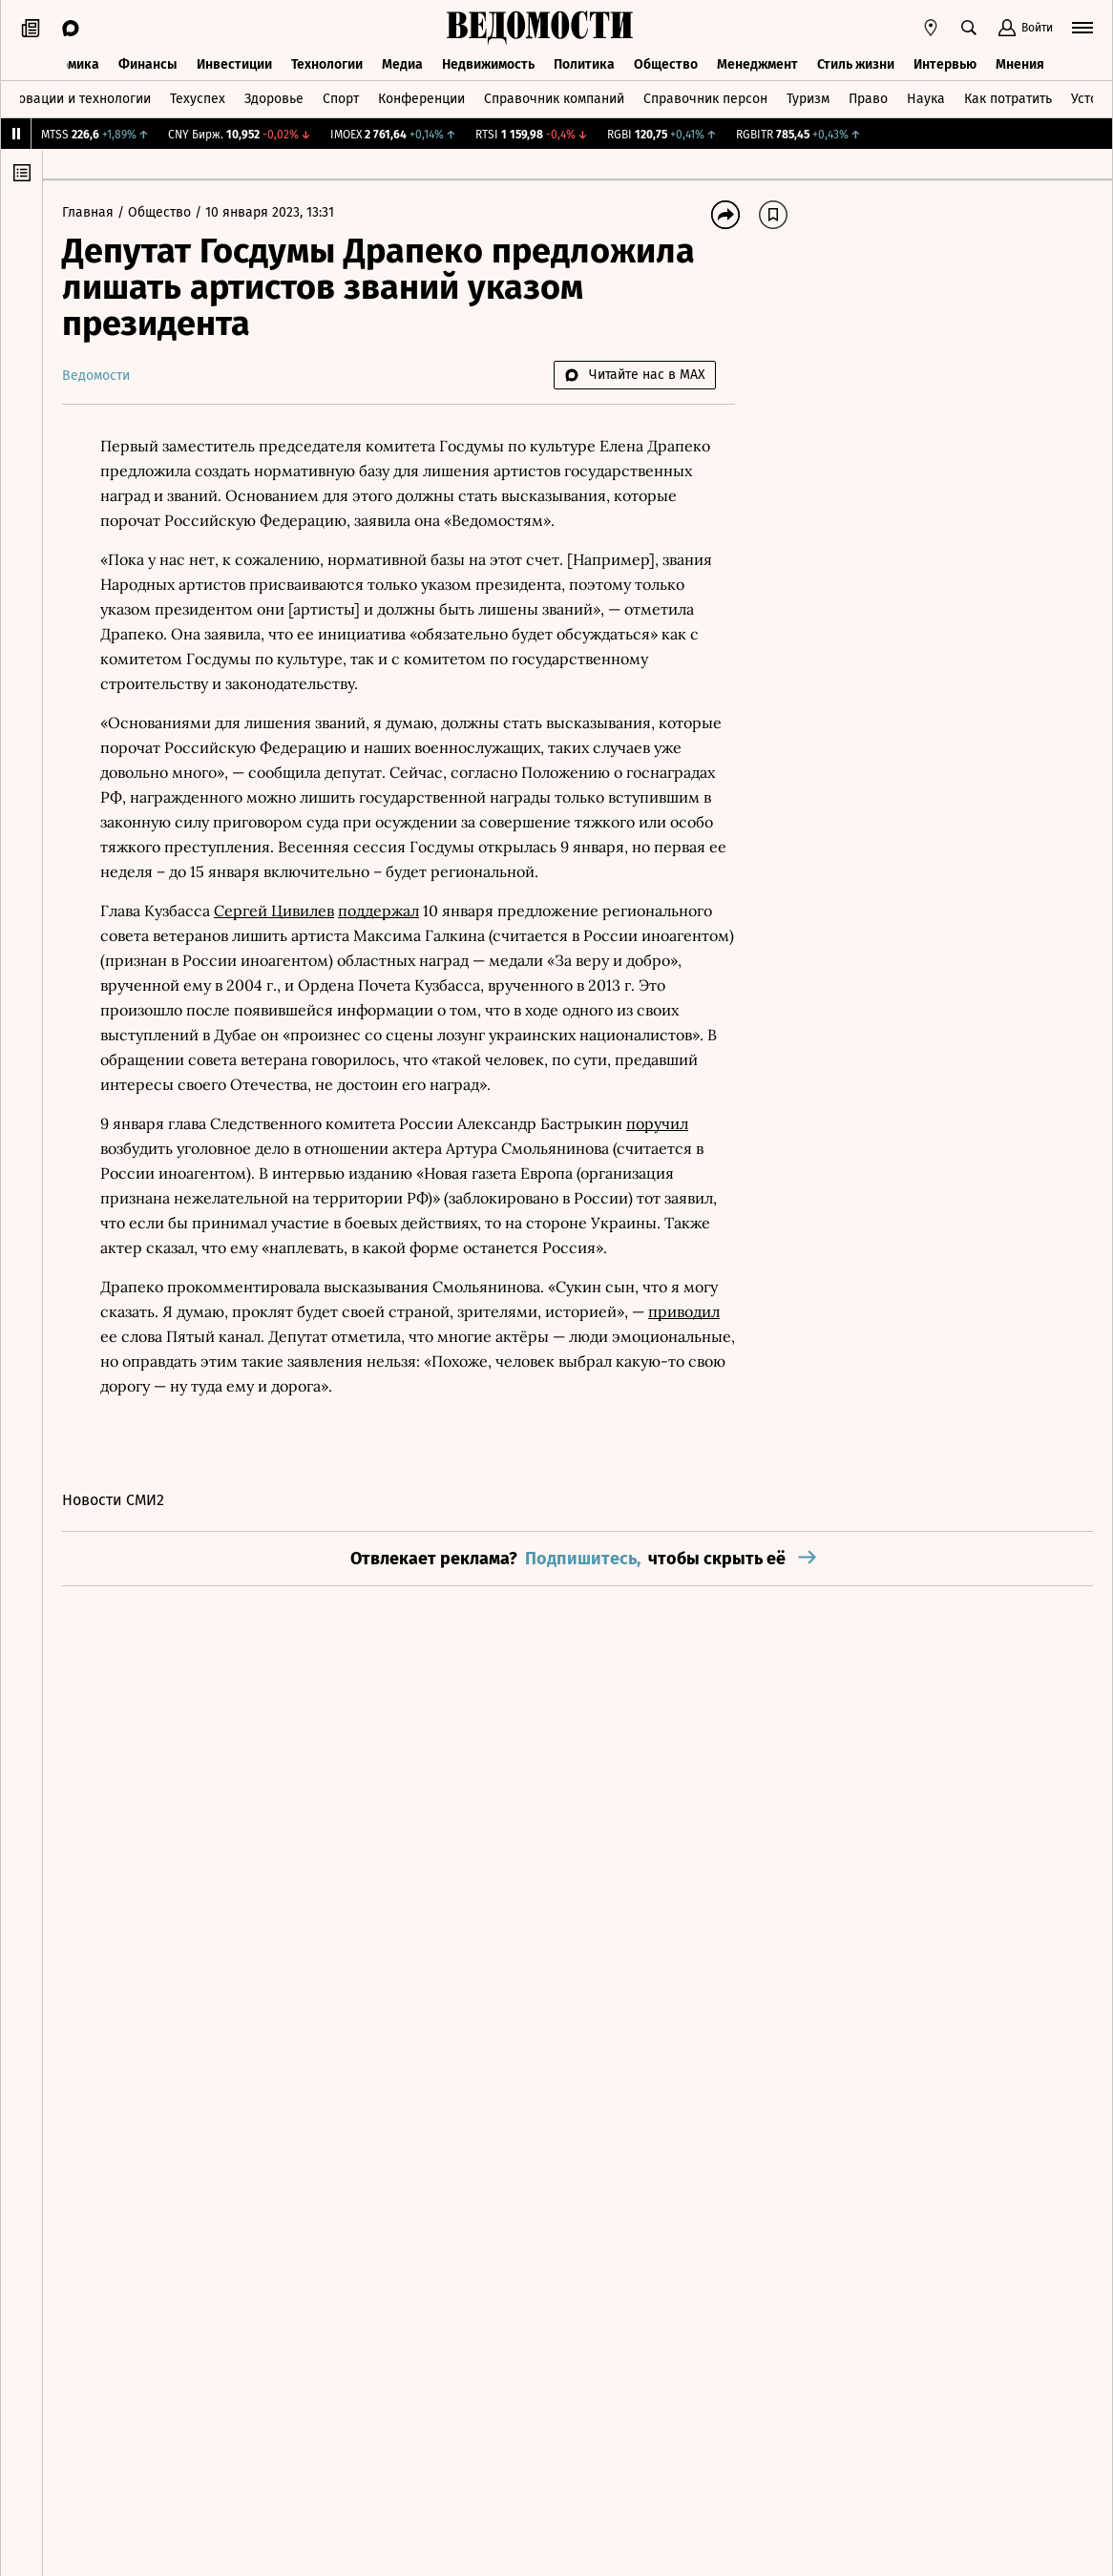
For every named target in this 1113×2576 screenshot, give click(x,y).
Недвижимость (488, 64)
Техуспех (197, 99)
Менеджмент (757, 64)
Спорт (341, 99)
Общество (666, 64)
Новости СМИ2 (113, 1500)
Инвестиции (234, 64)
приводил (684, 1311)
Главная (89, 212)
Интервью (945, 64)
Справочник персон (705, 99)
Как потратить (1008, 99)
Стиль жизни (855, 64)
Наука (926, 99)
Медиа (402, 64)
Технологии (327, 64)
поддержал (378, 910)
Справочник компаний (554, 99)
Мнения (1020, 64)
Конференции (421, 99)
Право (868, 99)
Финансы (148, 64)
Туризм (808, 99)
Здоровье (274, 99)
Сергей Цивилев (274, 910)
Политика (584, 64)
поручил (657, 1123)
